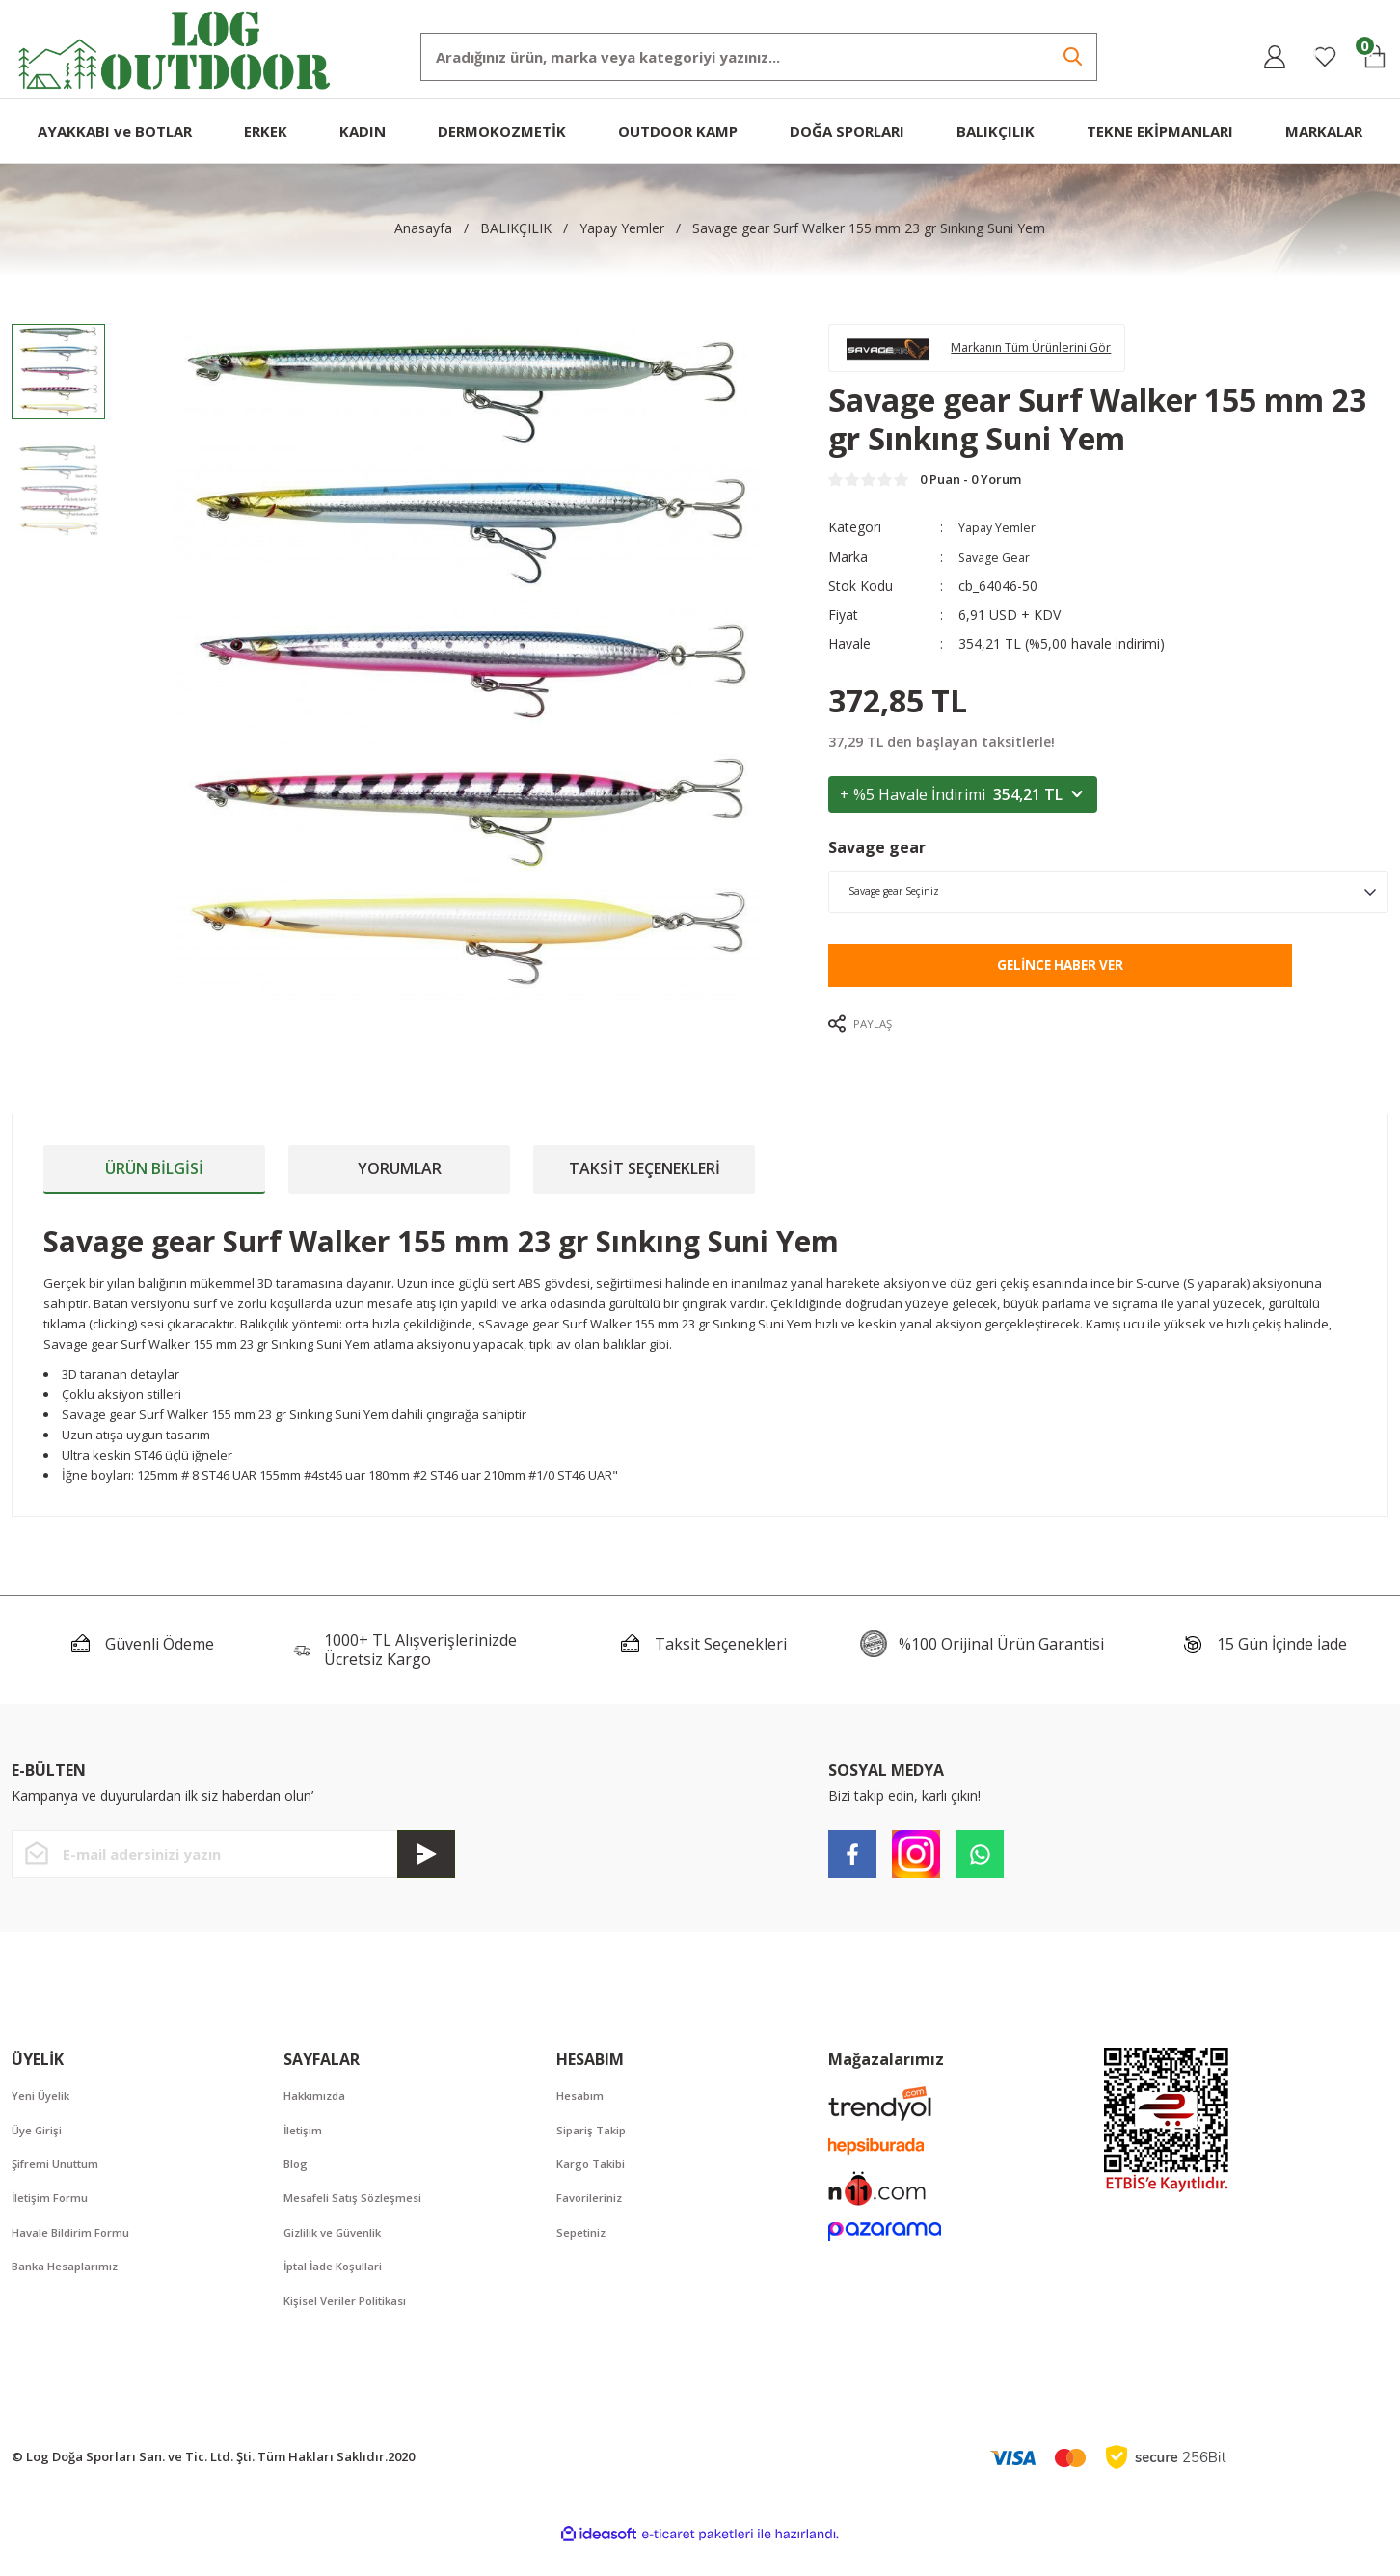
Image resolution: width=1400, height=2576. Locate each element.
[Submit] (426, 1871)
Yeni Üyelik (46, 2113)
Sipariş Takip (596, 2149)
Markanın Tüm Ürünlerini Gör (1057, 352)
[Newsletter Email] (233, 1871)
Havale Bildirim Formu (80, 2256)
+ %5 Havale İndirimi (963, 809)
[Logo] (175, 48)
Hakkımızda (320, 2113)
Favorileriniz (595, 2220)
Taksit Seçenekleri (644, 1185)
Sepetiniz (585, 2256)
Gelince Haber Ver (1060, 981)
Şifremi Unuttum (62, 2184)
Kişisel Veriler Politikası (354, 2327)
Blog (297, 2184)
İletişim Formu (55, 2220)
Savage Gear (997, 572)
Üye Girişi (41, 2149)
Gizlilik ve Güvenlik (341, 2256)
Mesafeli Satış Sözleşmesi (362, 2220)
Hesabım (583, 2113)
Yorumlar (400, 1185)
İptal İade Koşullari (341, 2291)
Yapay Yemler (1000, 543)
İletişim (306, 2149)
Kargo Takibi (595, 2184)
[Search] (758, 57)
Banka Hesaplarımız (73, 2291)
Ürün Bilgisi (154, 1185)
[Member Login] (1274, 56)
